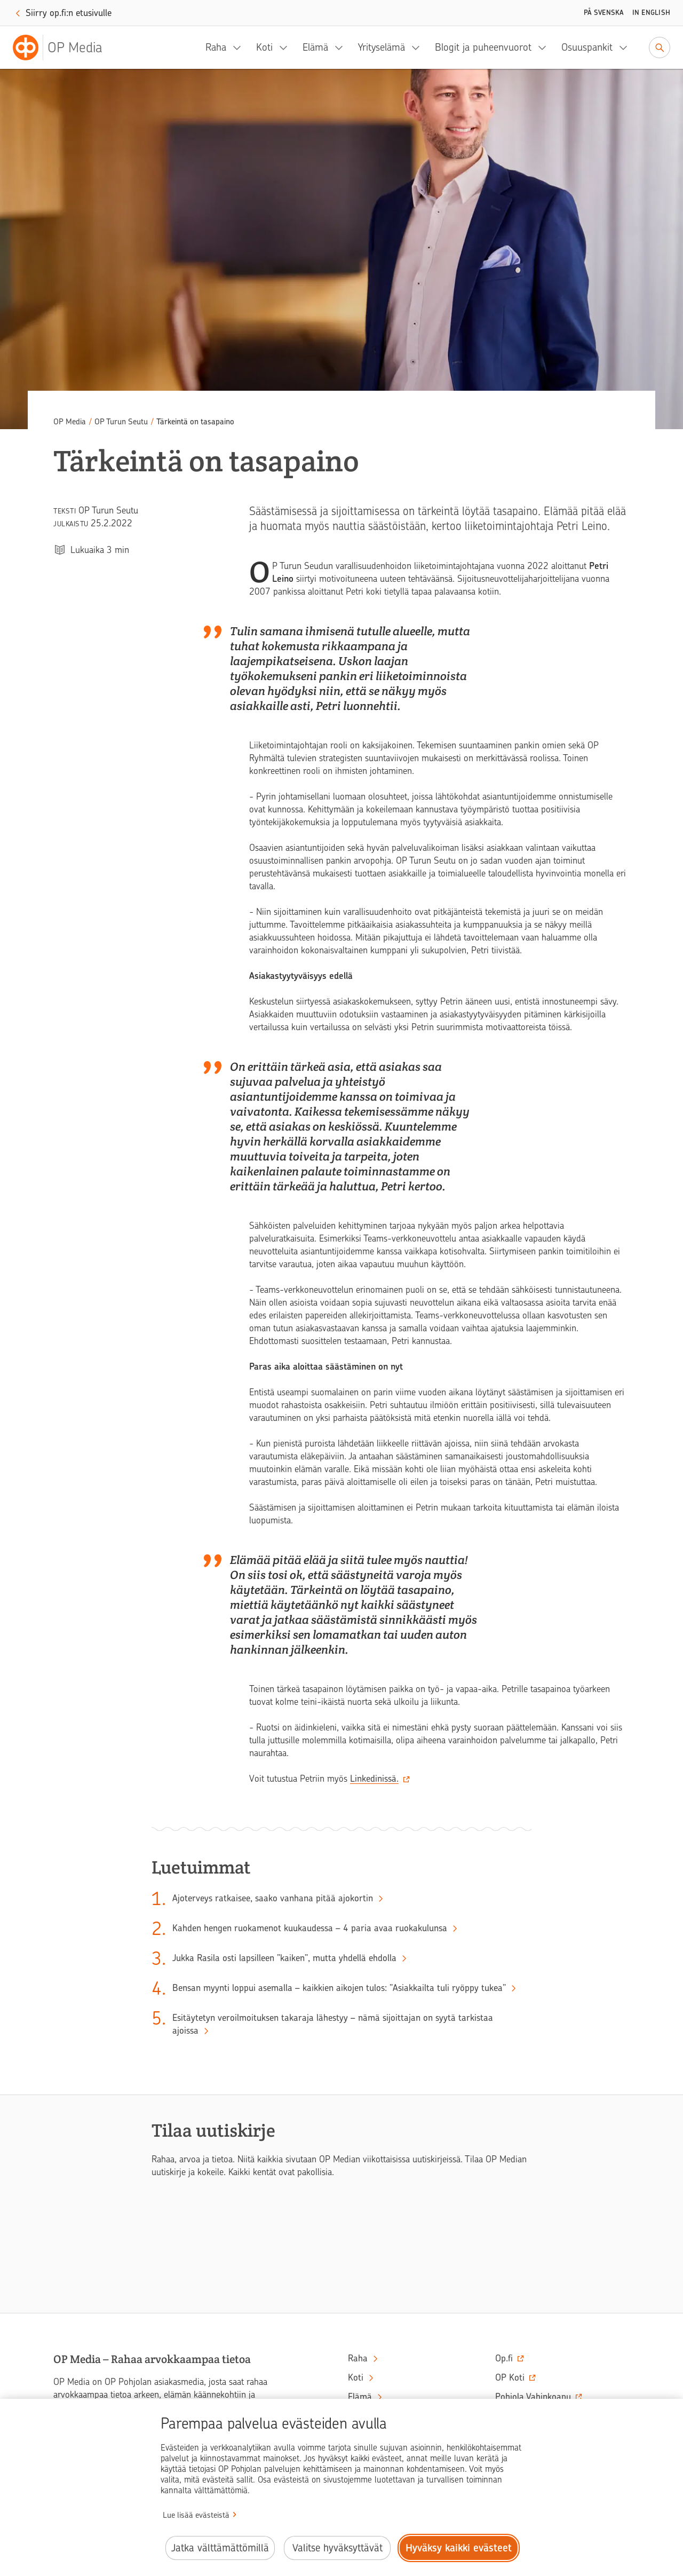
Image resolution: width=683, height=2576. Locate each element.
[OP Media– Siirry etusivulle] (64, 47)
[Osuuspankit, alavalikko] (626, 47)
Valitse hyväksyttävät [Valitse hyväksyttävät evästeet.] (337, 2548)
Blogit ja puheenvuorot (483, 47)
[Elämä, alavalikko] (342, 47)
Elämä (315, 47)
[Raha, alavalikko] (240, 47)
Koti (264, 47)
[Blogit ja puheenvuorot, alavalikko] (545, 47)
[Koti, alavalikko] (286, 47)
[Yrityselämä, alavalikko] (418, 47)
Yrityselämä (381, 47)
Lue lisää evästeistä (196, 2515)
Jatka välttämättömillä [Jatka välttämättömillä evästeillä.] (220, 2548)
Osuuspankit (587, 47)
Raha (215, 47)
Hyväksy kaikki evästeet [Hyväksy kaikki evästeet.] (459, 2548)
